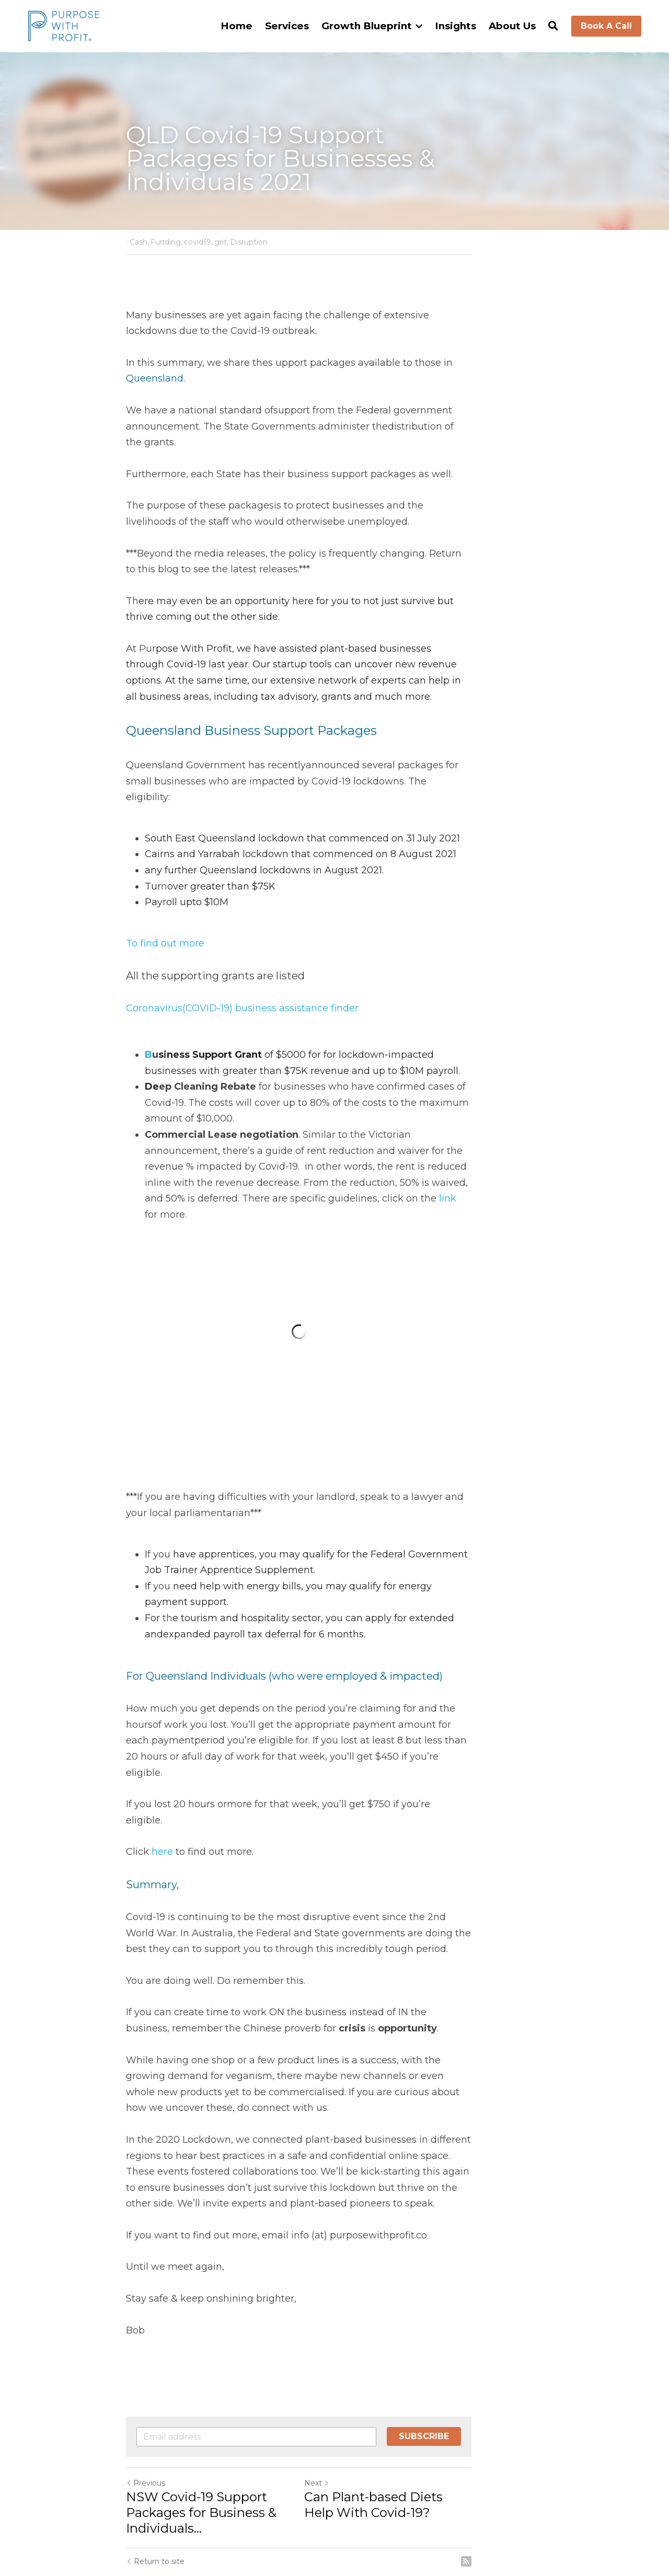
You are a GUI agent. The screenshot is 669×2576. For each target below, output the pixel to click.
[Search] (553, 26)
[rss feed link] (537, 2457)
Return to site (155, 2457)
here (164, 1764)
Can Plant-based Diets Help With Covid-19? (425, 2400)
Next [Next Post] (352, 2379)
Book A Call (606, 26)
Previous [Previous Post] (146, 2379)
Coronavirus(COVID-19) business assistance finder (242, 960)
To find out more (165, 895)
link (520, 1118)
